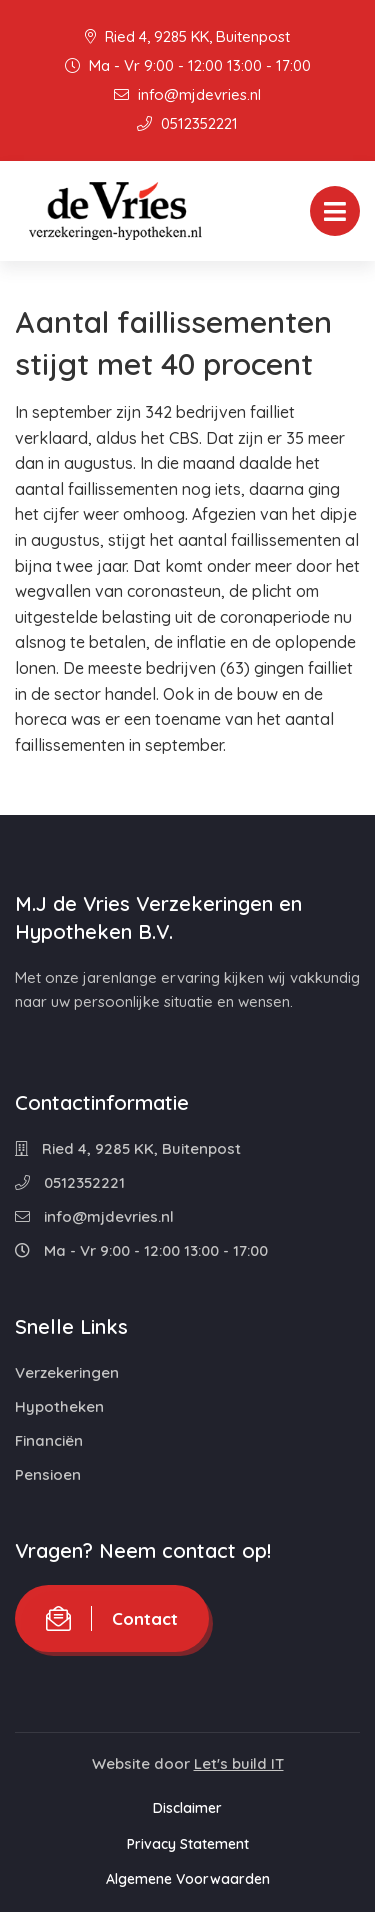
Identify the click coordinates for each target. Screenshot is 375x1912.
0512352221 (187, 123)
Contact (112, 1618)
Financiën (49, 1440)
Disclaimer (187, 1808)
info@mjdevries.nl (187, 94)
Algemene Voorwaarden (188, 1879)
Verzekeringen (67, 1372)
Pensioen (48, 1474)
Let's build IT (239, 1763)
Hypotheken (59, 1406)
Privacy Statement (188, 1844)
